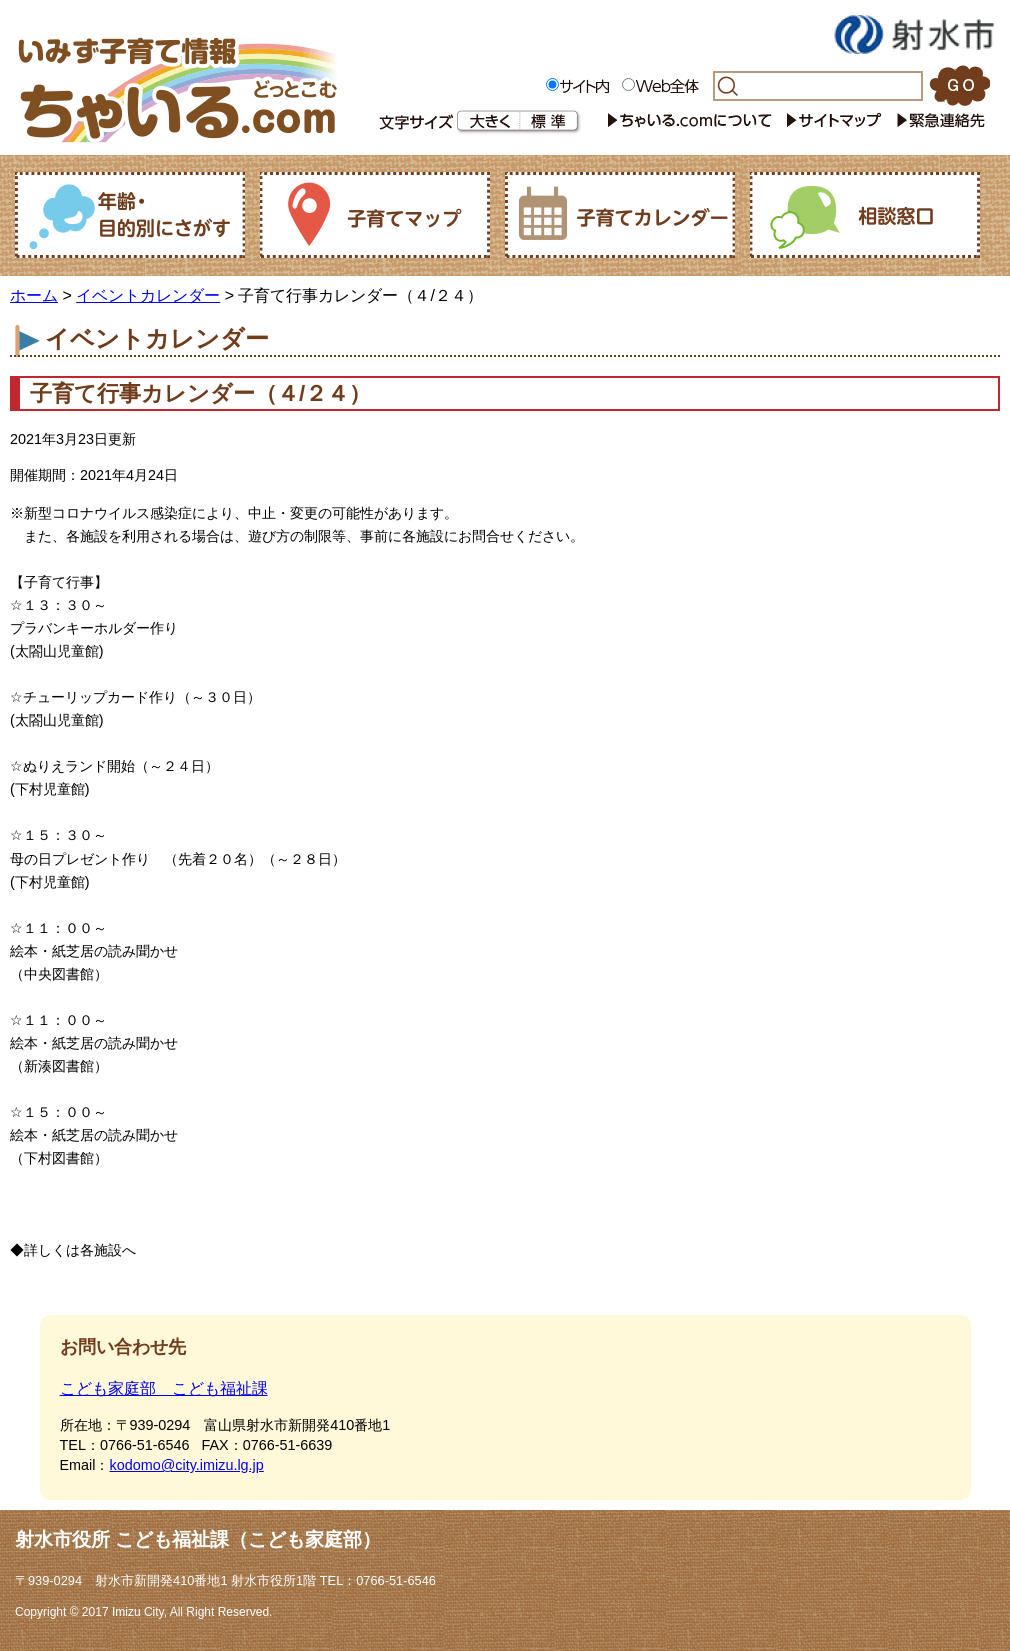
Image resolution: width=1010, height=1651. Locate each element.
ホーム (34, 295)
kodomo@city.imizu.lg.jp (186, 1465)
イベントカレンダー (148, 295)
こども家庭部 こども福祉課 (164, 1388)
